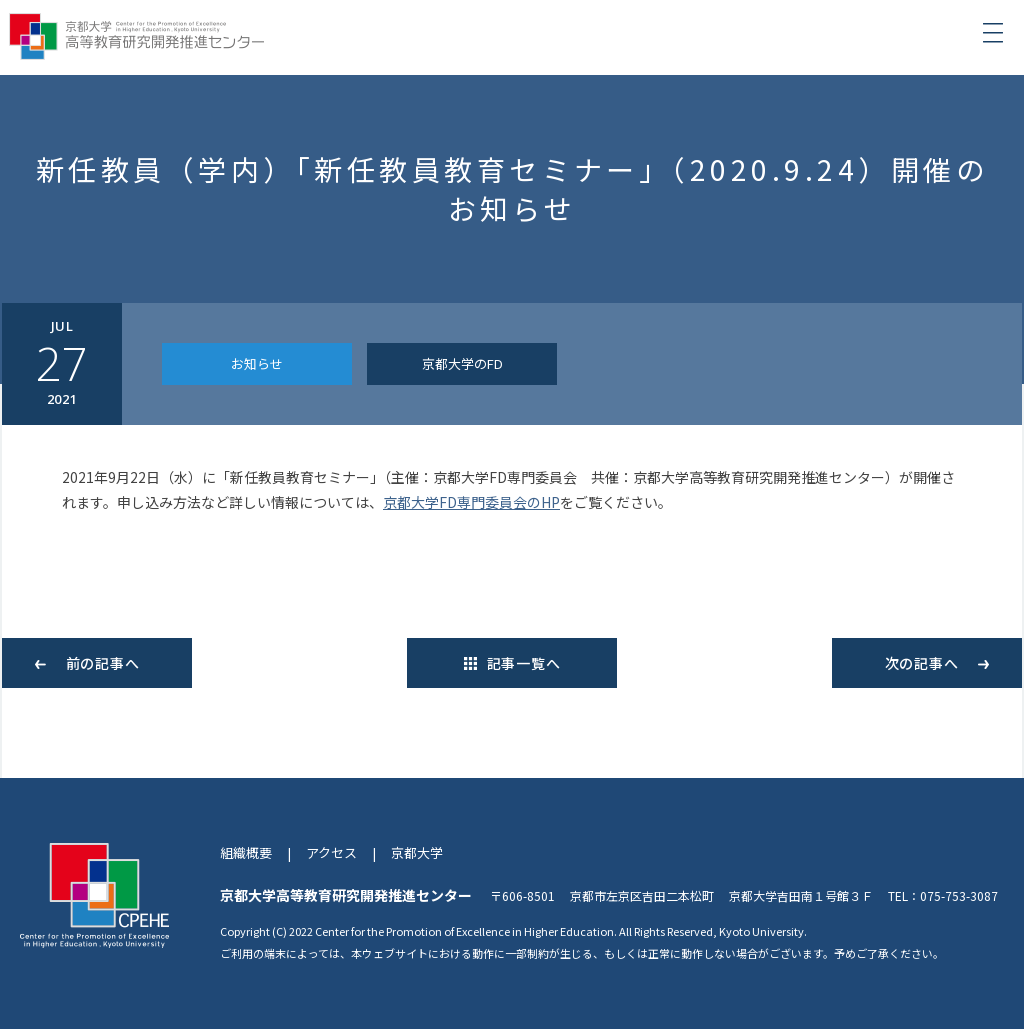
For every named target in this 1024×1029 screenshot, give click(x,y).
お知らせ (257, 363)
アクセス (331, 852)
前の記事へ (103, 663)
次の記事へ (922, 663)
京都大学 (417, 852)
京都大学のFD (462, 363)
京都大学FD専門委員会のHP (471, 502)
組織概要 (246, 852)
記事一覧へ (524, 663)
